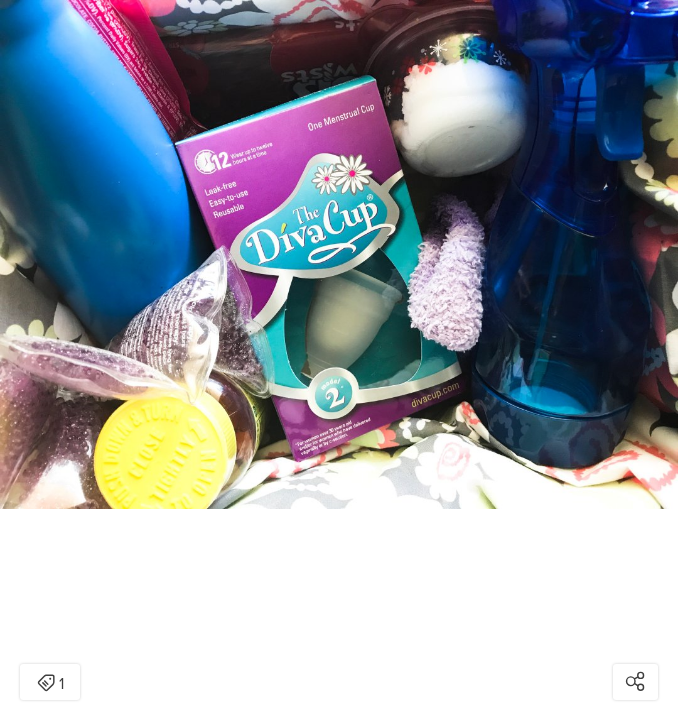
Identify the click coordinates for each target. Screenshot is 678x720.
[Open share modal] (635, 682)
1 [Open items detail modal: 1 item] (50, 684)
